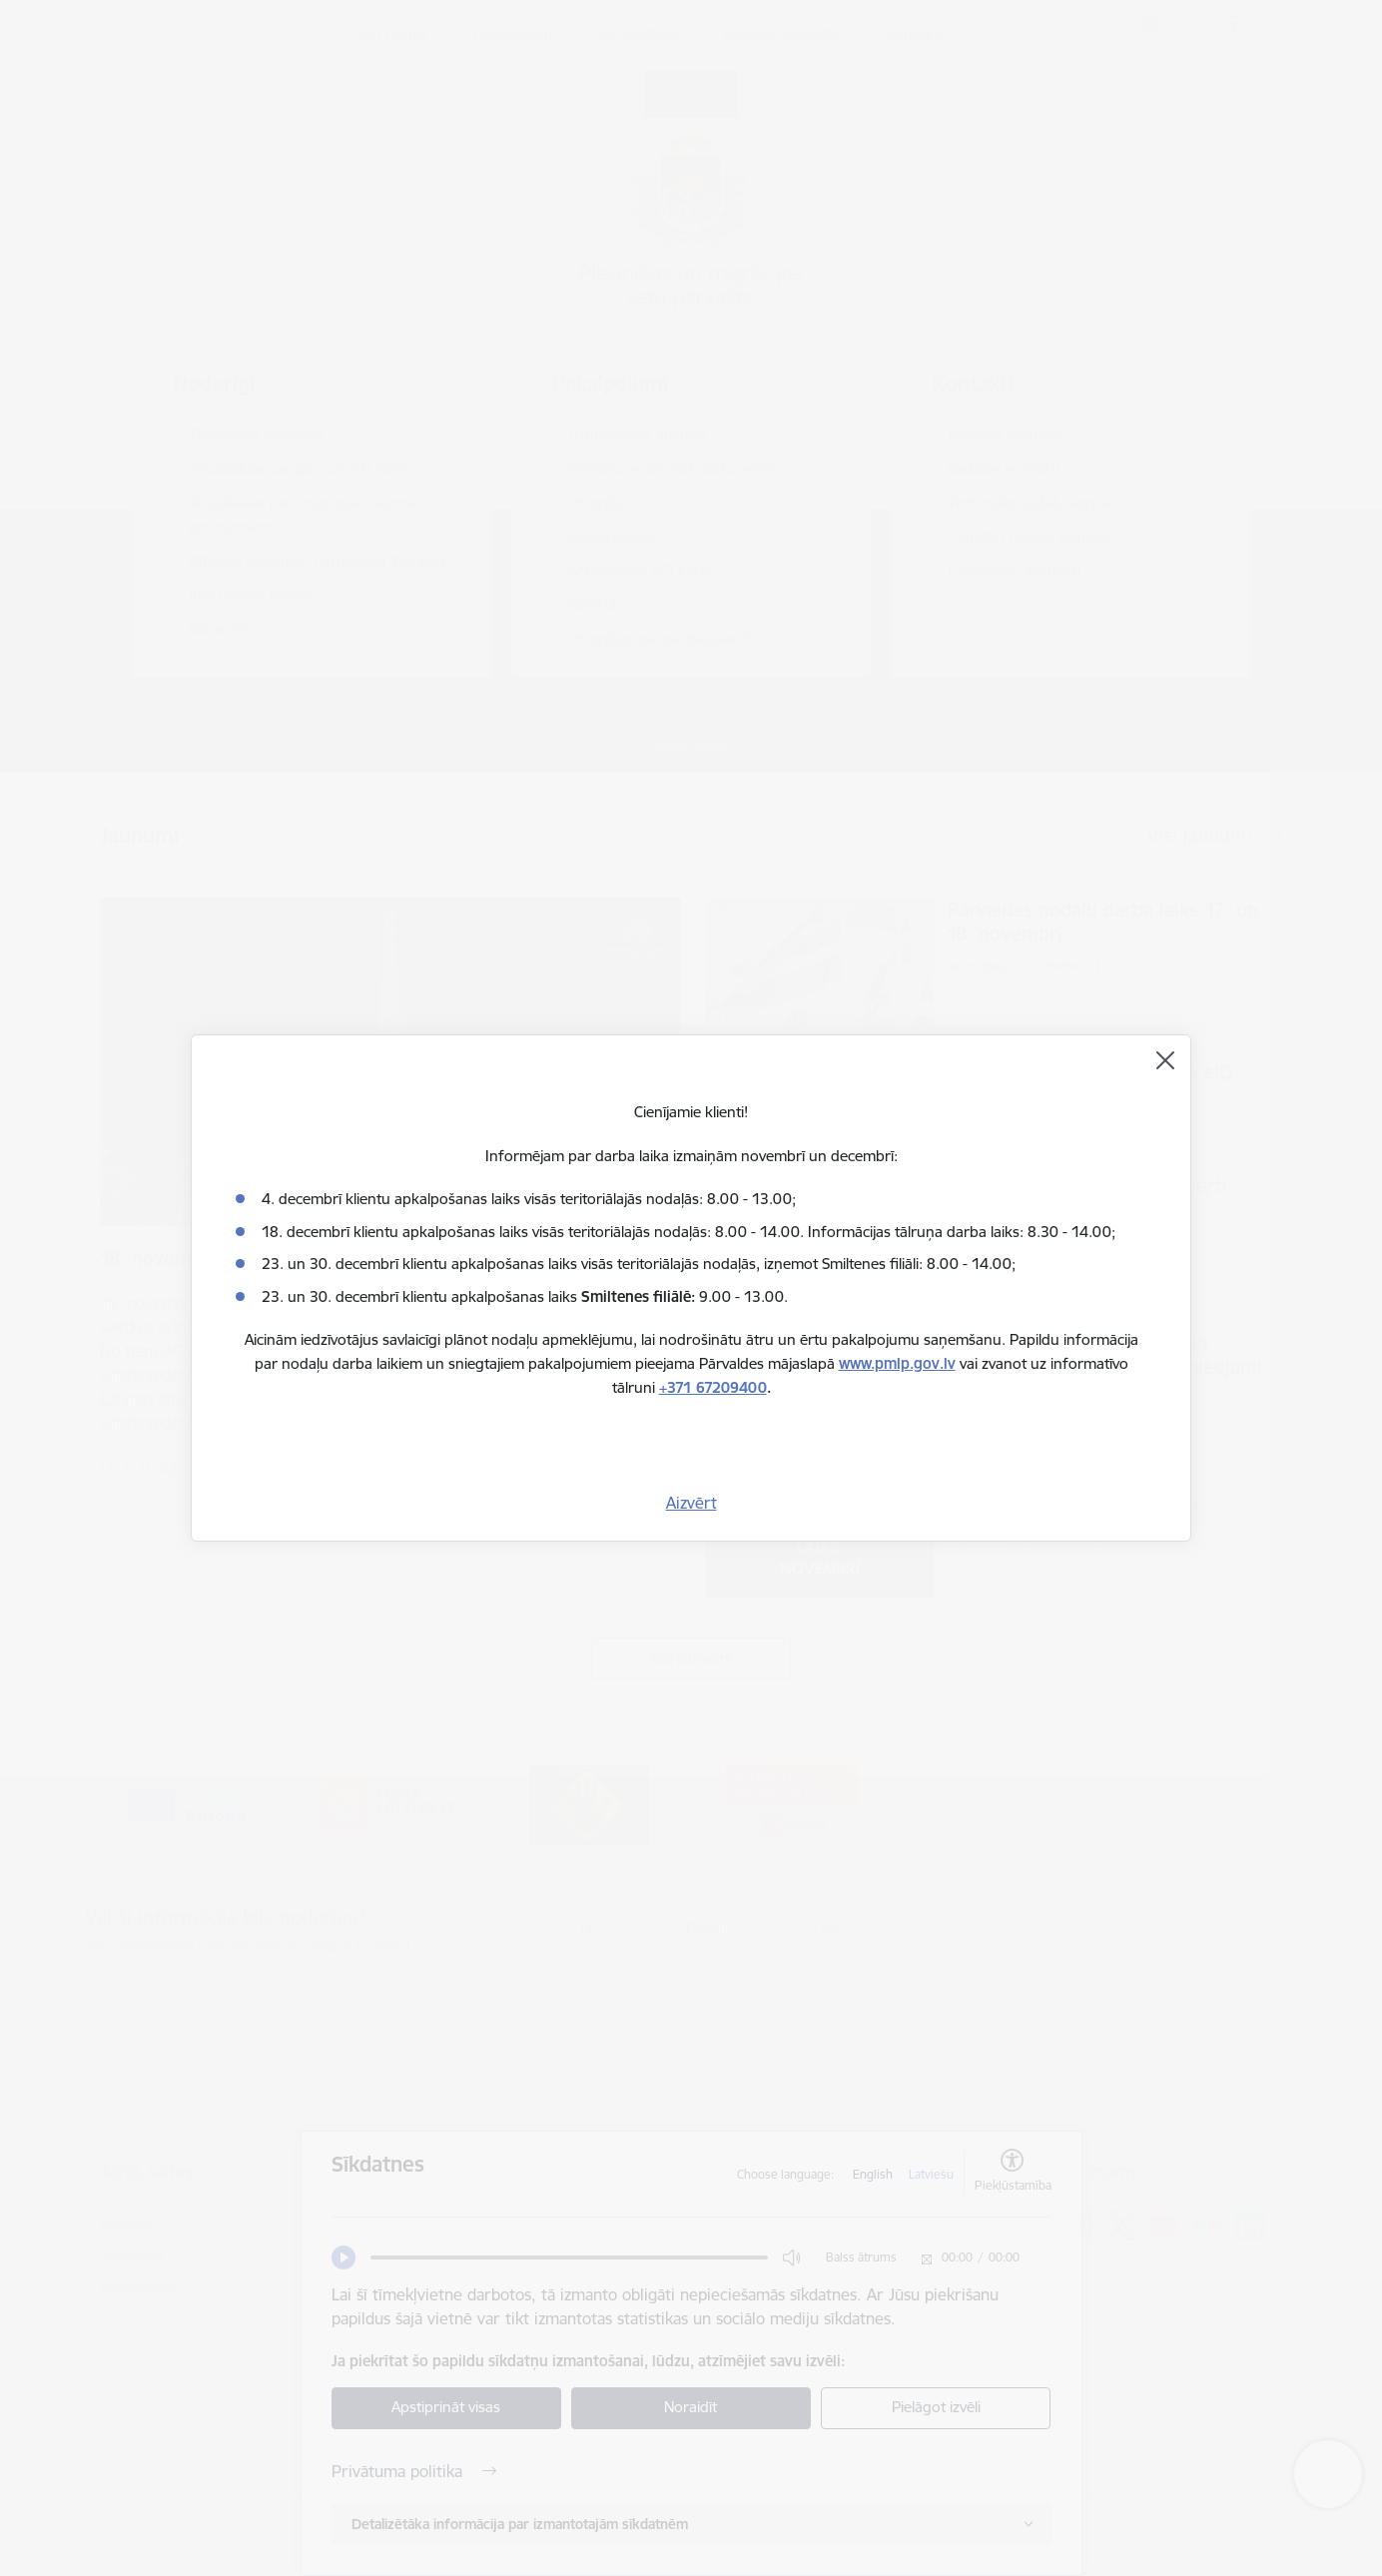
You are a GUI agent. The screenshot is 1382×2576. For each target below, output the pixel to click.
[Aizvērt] (1165, 1060)
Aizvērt (691, 1503)
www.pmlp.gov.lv (897, 1363)
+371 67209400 (713, 1387)
